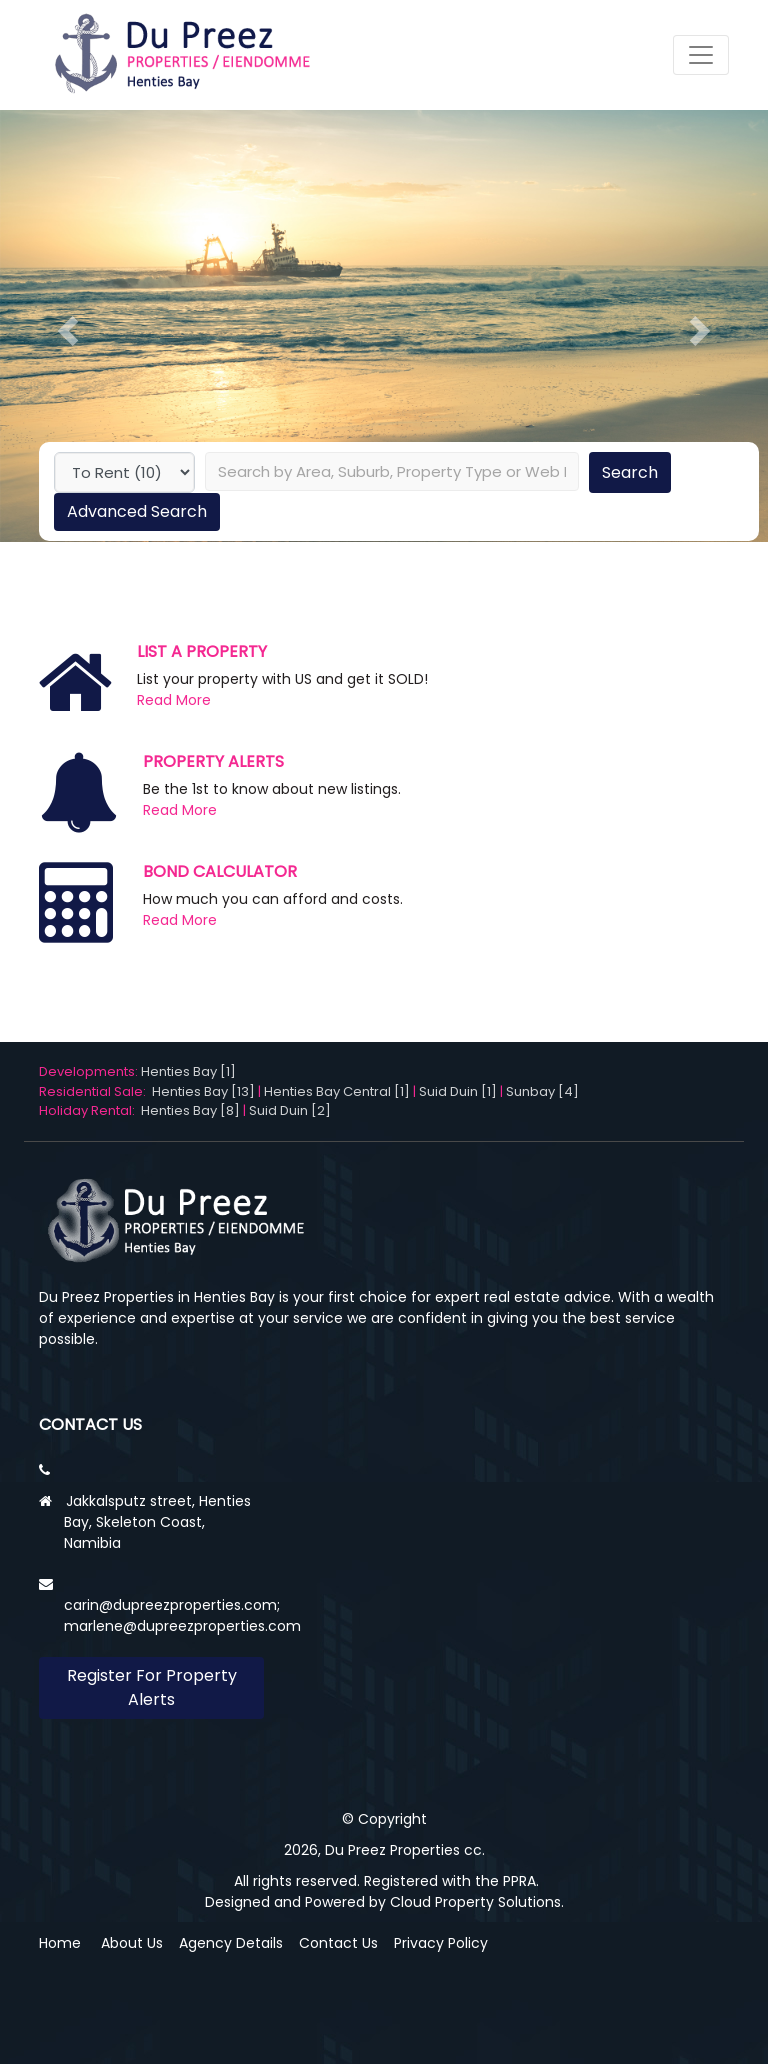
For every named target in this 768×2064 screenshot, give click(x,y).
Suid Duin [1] (458, 1091)
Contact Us (338, 1943)
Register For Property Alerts (152, 1687)
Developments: (90, 1071)
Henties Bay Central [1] (337, 1091)
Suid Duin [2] (290, 1110)
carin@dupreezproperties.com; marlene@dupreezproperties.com (182, 1615)
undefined (124, 472)
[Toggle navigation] (701, 55)
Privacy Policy (441, 1943)
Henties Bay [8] (190, 1110)
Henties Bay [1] (188, 1071)
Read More (174, 700)
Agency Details (231, 1943)
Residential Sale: (95, 1091)
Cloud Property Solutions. (477, 1902)
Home (60, 1943)
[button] (68, 331)
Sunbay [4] (542, 1091)
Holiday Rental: (90, 1110)
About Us (132, 1943)
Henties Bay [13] (203, 1091)
